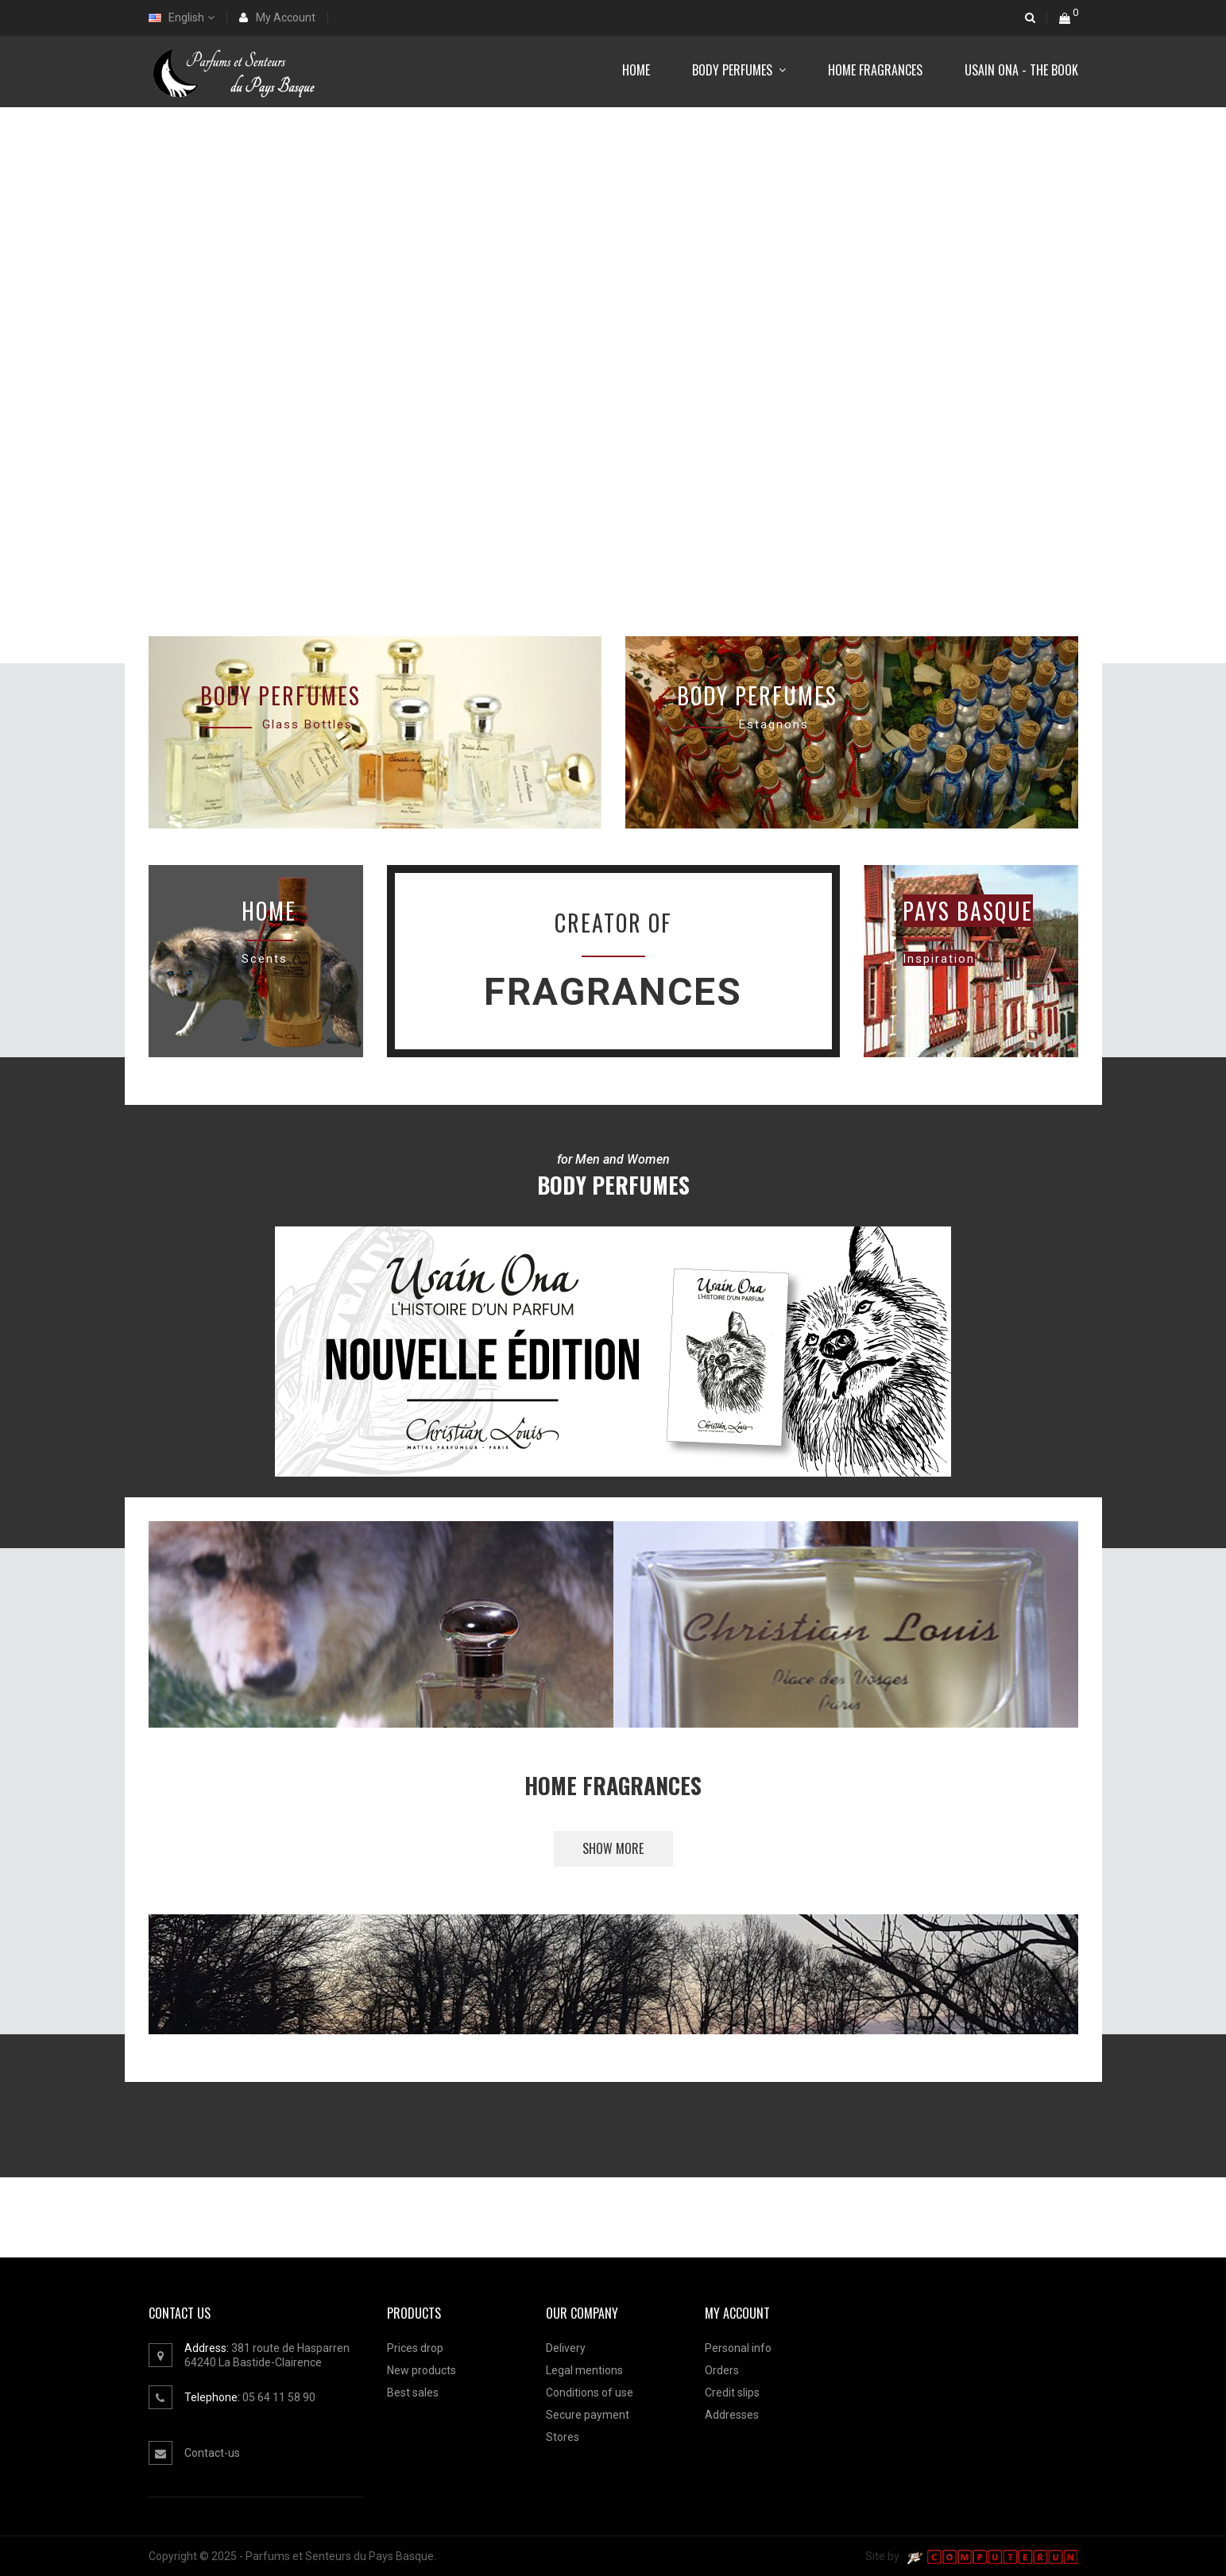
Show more (613, 1848)
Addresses (732, 2414)
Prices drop (415, 2348)
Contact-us (212, 2453)
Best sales (413, 2392)
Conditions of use (589, 2392)
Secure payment (587, 2414)
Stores (562, 2437)
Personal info (738, 2348)
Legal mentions (584, 2370)
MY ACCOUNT (737, 2313)
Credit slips (732, 2392)
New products (421, 2370)
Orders (722, 2370)
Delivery (566, 2348)
